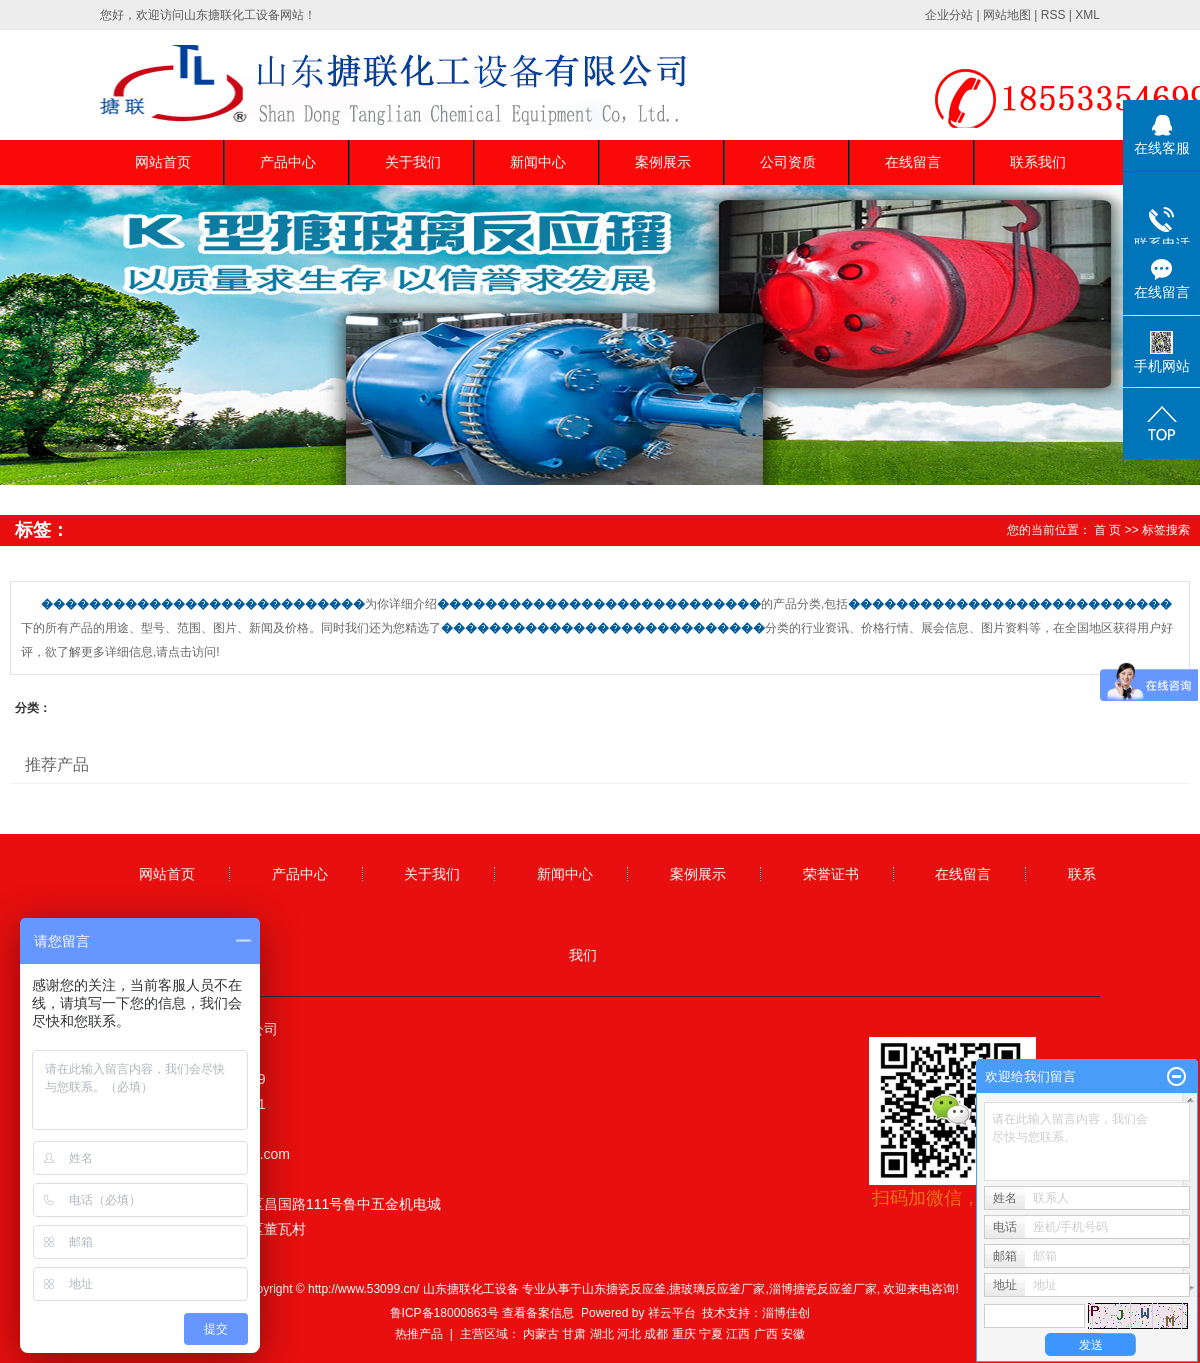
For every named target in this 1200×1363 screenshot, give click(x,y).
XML (1087, 15)
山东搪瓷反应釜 (624, 1289)
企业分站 (949, 15)
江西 (738, 1334)
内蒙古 (541, 1334)
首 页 (1107, 530)
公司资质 (788, 162)
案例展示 (663, 162)
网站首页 (163, 162)
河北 (629, 1334)
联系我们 (1038, 162)
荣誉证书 (831, 874)
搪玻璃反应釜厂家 (717, 1289)
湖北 (602, 1334)
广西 (766, 1334)
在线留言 (913, 162)
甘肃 (574, 1334)
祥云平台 (672, 1313)
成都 (656, 1334)
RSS (1053, 15)
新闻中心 (538, 162)
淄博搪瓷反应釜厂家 (823, 1289)
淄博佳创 (786, 1313)
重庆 (684, 1334)
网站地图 (1007, 15)
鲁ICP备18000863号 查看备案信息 (482, 1313)
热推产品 (419, 1334)
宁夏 (711, 1334)
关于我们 (413, 162)
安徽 (793, 1334)
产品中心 (288, 162)
